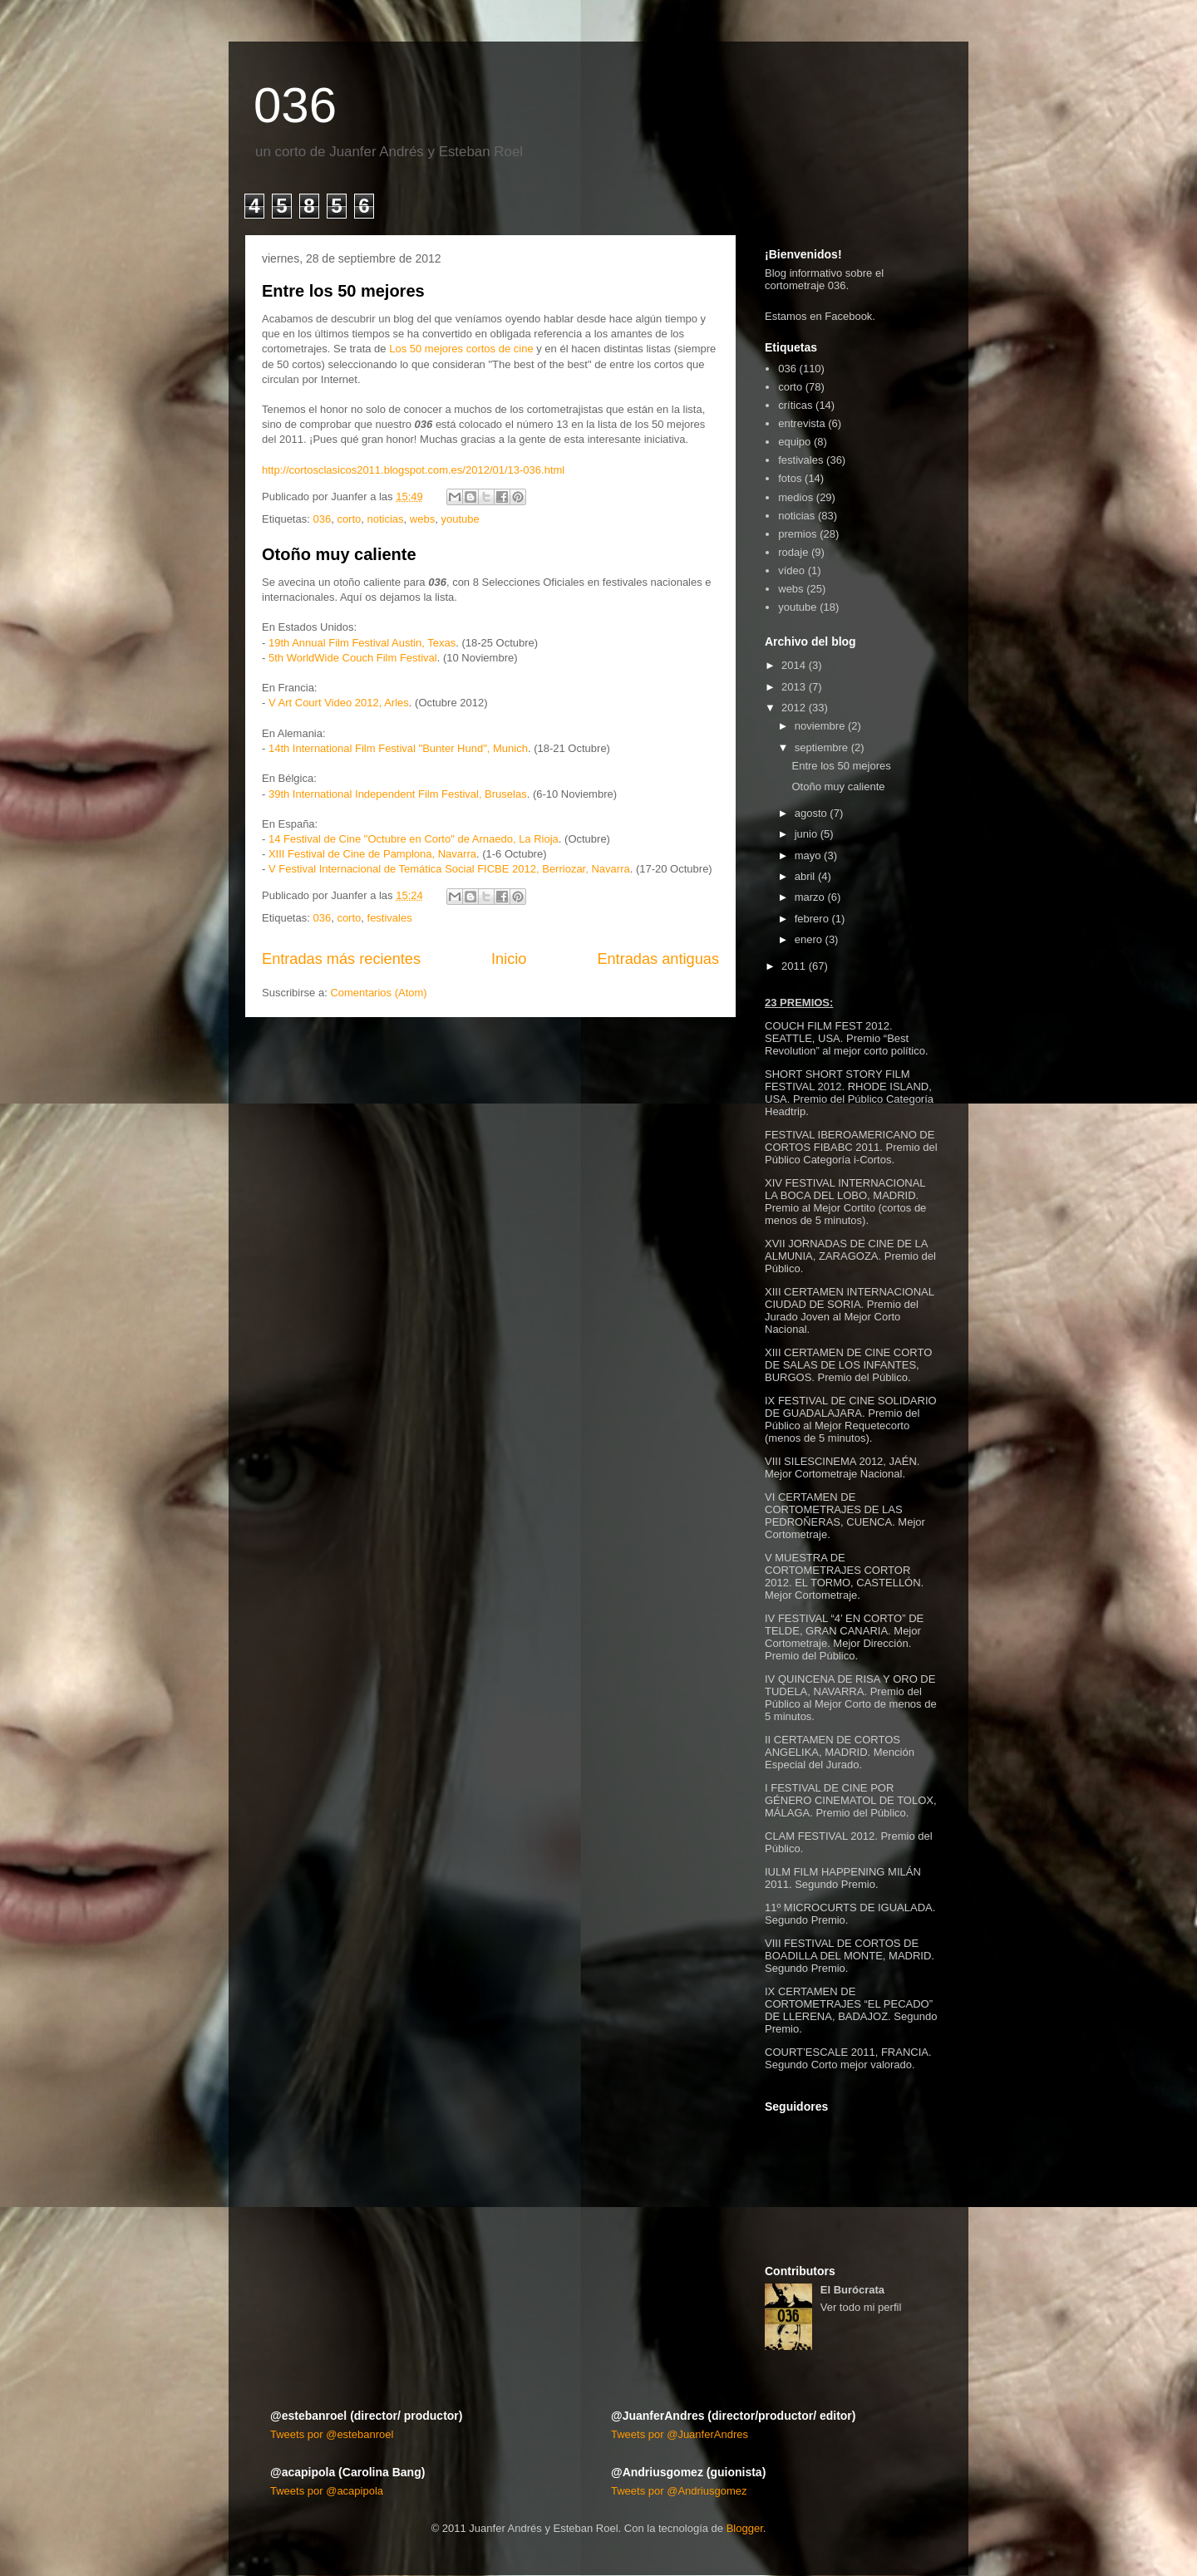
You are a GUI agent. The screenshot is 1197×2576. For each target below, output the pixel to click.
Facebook (848, 316)
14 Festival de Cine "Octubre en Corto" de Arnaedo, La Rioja (413, 839)
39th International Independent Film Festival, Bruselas (397, 794)
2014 (793, 665)
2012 (793, 707)
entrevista (801, 423)
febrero (812, 918)
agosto (811, 813)
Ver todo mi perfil (861, 2307)
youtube (460, 519)
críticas (795, 405)
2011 (793, 966)
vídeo (791, 570)
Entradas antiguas (658, 959)
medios (795, 497)
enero (808, 939)
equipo (794, 441)
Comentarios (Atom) (378, 992)
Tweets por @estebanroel (331, 2434)
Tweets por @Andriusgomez (679, 2491)
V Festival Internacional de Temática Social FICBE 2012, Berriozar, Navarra (449, 869)
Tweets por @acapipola (326, 2491)
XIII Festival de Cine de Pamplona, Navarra (372, 854)
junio (806, 834)
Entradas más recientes (341, 959)
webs (422, 519)
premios (797, 534)
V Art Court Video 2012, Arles (338, 702)
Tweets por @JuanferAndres (679, 2434)
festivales (389, 918)
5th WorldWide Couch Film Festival (352, 657)
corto (349, 519)
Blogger (745, 2528)
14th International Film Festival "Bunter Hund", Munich (398, 748)
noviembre (820, 726)
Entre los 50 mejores (343, 291)
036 (295, 105)
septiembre (821, 747)
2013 (793, 687)
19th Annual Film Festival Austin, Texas (362, 643)
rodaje (793, 552)
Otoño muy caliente (339, 554)
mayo (808, 855)
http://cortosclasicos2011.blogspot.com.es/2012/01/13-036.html (413, 470)
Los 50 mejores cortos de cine (461, 348)
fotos (789, 478)
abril (805, 876)
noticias (385, 519)
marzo (810, 897)
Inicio (508, 959)
